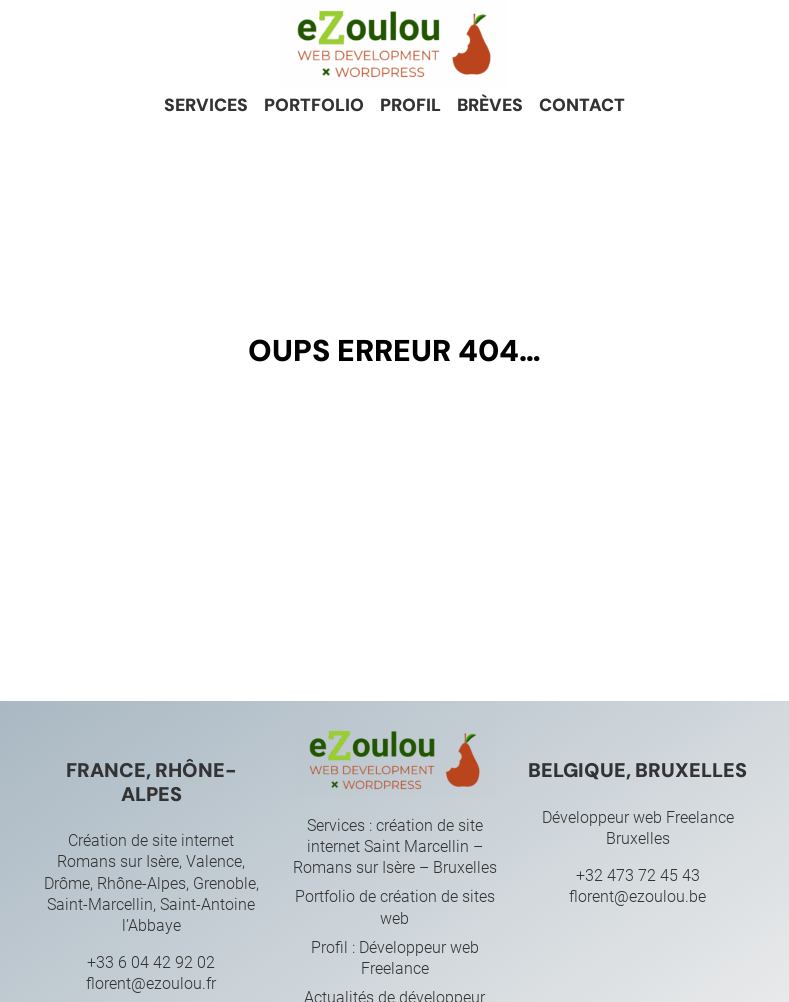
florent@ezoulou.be (637, 896)
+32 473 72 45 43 (638, 875)
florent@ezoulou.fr (151, 983)
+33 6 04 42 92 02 (151, 962)
